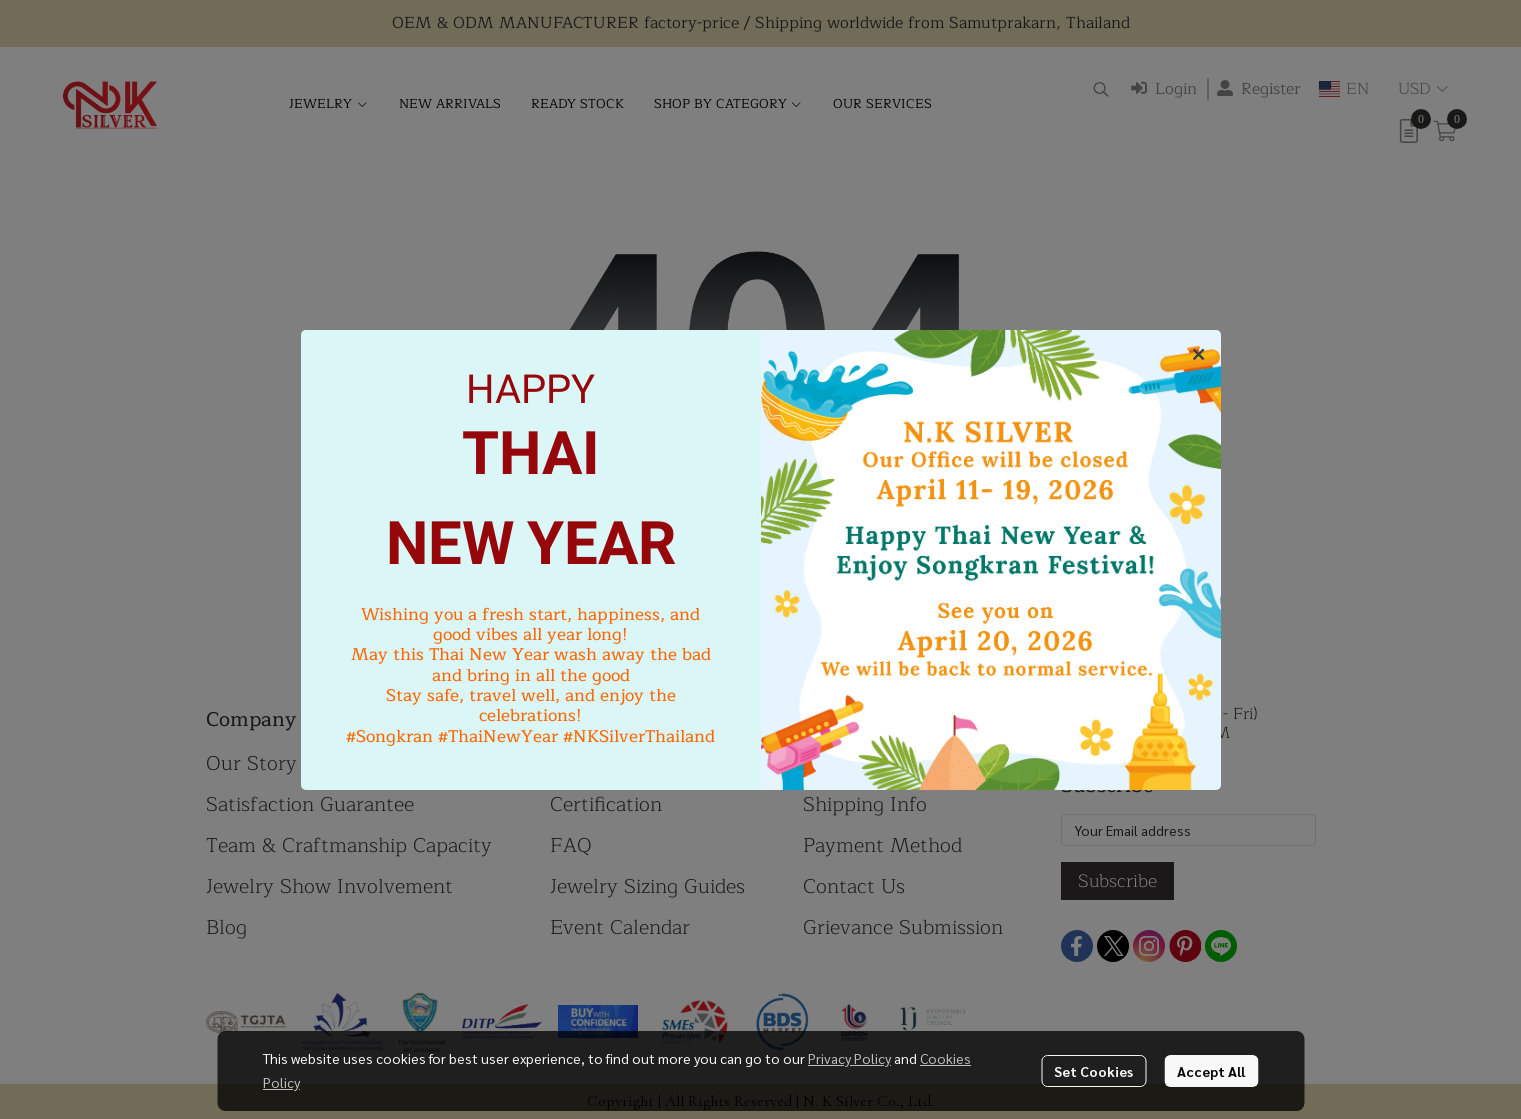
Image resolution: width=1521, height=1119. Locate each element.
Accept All (1211, 1071)
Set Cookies (1093, 1071)
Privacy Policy (849, 1058)
